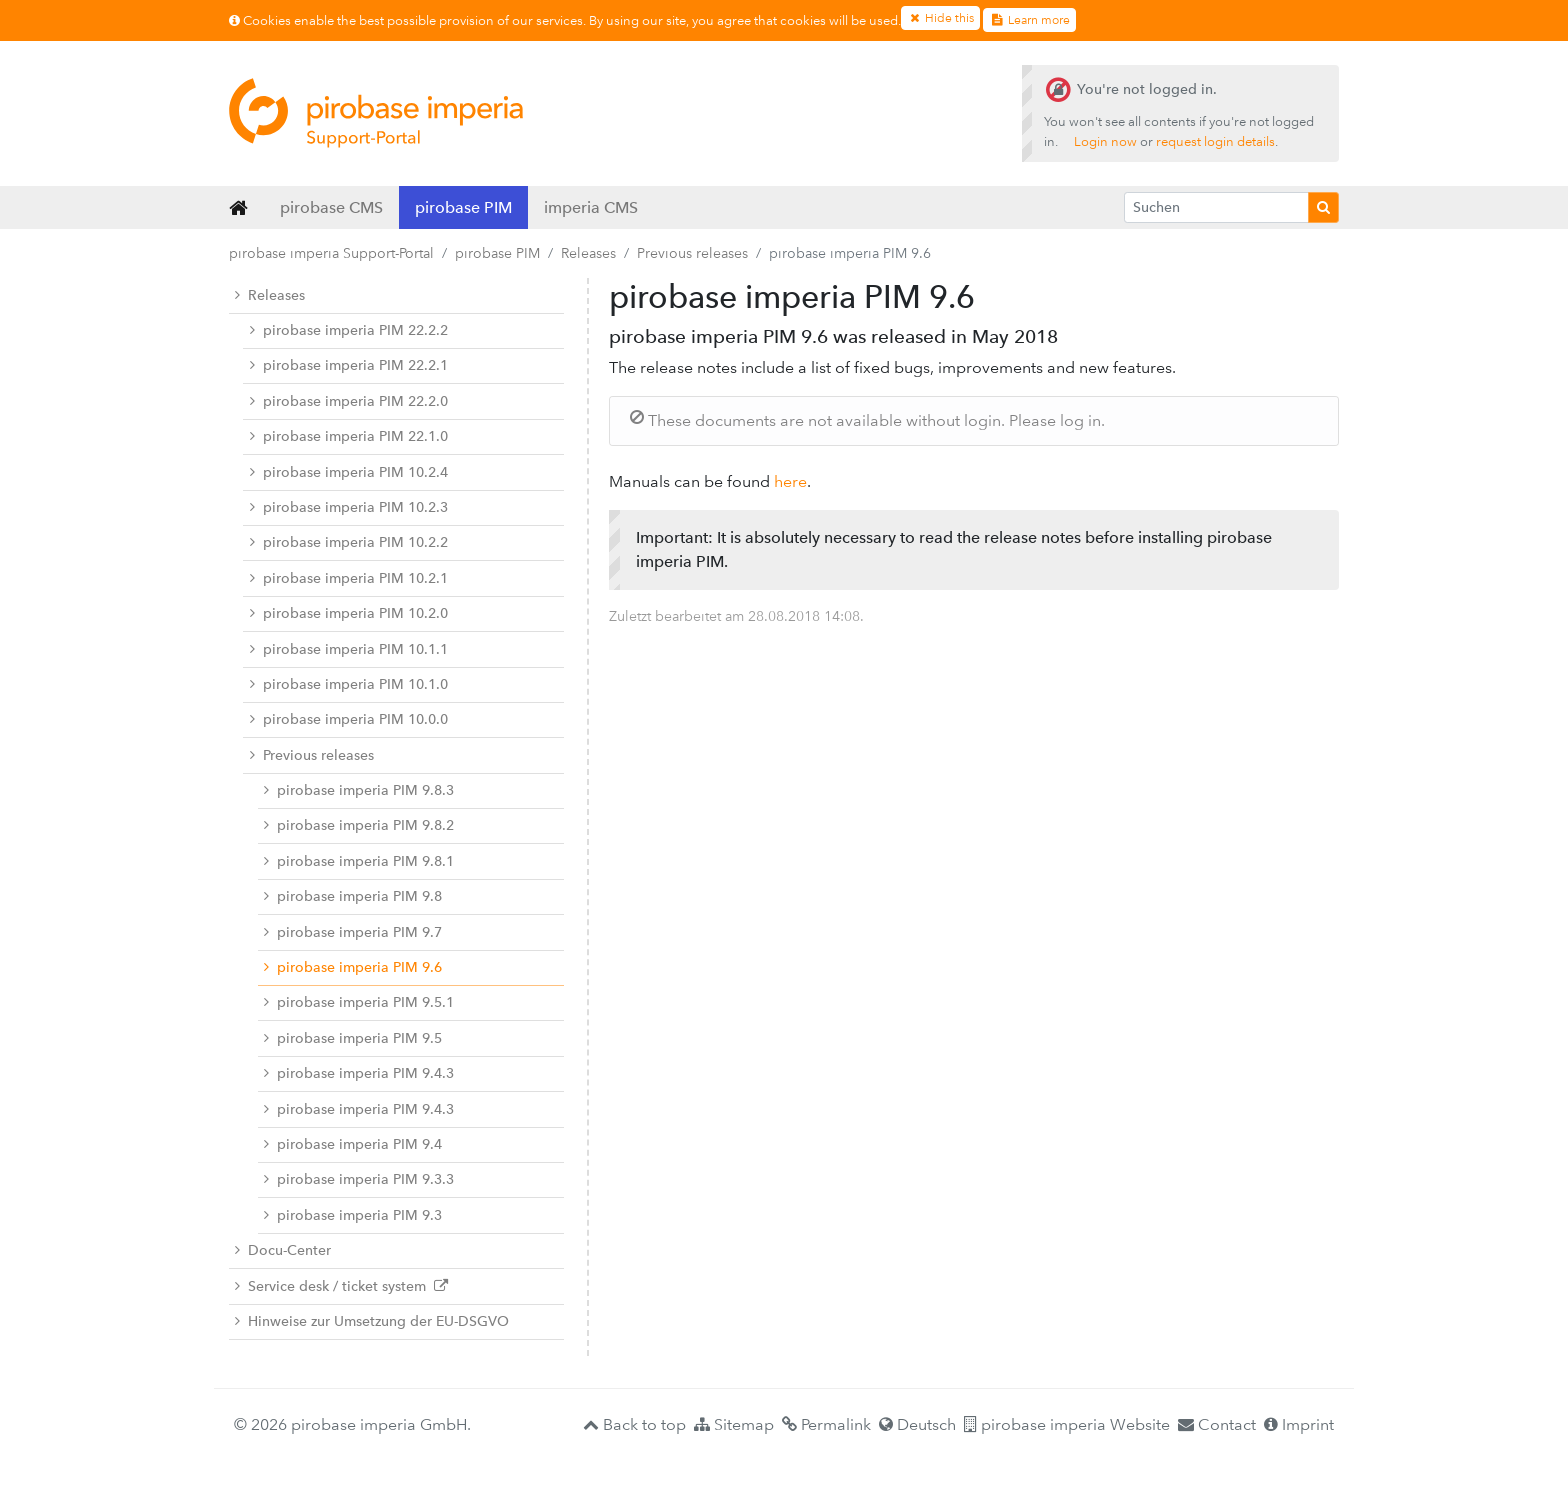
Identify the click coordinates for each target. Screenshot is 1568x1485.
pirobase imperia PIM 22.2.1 (349, 365)
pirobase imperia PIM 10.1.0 (349, 684)
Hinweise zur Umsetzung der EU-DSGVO (372, 1321)
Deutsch (917, 1424)
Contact (1217, 1424)
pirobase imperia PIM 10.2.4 (349, 472)
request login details (1215, 141)
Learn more (1029, 20)
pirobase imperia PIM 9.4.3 (359, 1073)
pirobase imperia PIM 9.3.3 (359, 1179)
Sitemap (734, 1424)
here (790, 481)
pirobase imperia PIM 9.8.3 (359, 790)
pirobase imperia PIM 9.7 (353, 932)
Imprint (1299, 1424)
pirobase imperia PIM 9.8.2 (359, 825)
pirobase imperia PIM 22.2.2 (349, 330)
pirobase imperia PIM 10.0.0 (349, 719)
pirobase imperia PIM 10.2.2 (349, 542)
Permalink (826, 1424)
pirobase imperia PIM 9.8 (353, 896)
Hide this (940, 18)
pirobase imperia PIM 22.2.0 (349, 401)
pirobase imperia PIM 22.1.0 (349, 436)
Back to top (634, 1424)
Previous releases (692, 253)
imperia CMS (591, 207)
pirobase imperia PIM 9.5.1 (359, 1002)
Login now (1105, 141)
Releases (588, 253)
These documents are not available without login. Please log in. (867, 421)
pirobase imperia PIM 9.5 (353, 1038)
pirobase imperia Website (1067, 1424)
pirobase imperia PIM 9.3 (353, 1215)
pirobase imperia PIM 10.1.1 (349, 649)
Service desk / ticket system (341, 1286)
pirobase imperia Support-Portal (331, 253)
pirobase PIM (463, 207)
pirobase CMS (331, 207)
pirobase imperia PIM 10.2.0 (349, 613)
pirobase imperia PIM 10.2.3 (349, 507)
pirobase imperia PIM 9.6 (353, 967)
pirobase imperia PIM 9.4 (353, 1144)
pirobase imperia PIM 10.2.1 (349, 578)
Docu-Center (283, 1250)
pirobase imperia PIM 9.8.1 (359, 861)
